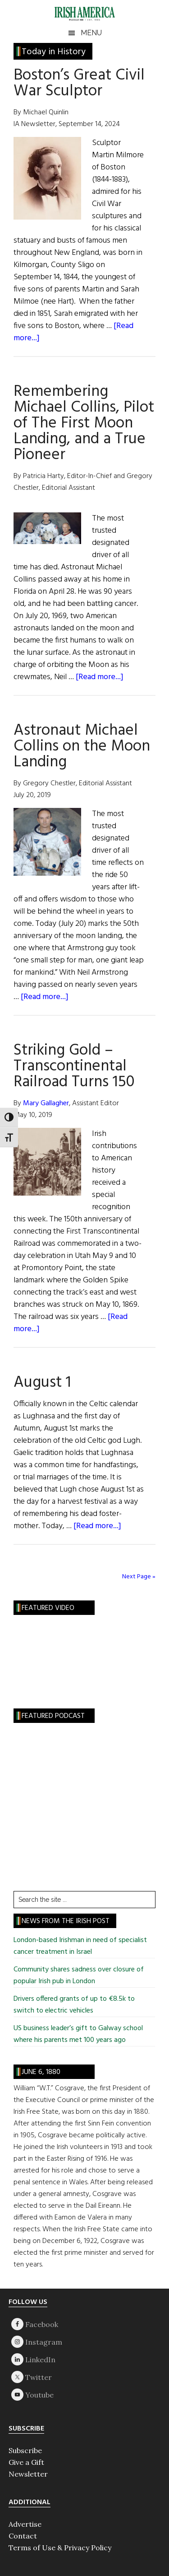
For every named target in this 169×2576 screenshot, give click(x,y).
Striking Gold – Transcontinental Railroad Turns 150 (74, 1066)
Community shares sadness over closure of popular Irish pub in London (79, 1975)
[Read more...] (99, 677)
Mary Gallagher (46, 1103)
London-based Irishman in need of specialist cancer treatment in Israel (80, 1946)
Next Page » (138, 1577)
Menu (91, 32)
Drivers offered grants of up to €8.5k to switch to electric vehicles (74, 2005)
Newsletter (28, 2473)
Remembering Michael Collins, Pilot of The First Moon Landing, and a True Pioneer (84, 423)
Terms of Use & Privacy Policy (60, 2547)
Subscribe (25, 2450)
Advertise (25, 2524)
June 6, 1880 (41, 2072)
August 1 (42, 1382)
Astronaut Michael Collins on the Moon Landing (82, 746)
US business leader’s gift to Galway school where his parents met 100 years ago (78, 2034)
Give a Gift (26, 2462)
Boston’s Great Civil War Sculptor (79, 83)
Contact (23, 2535)
